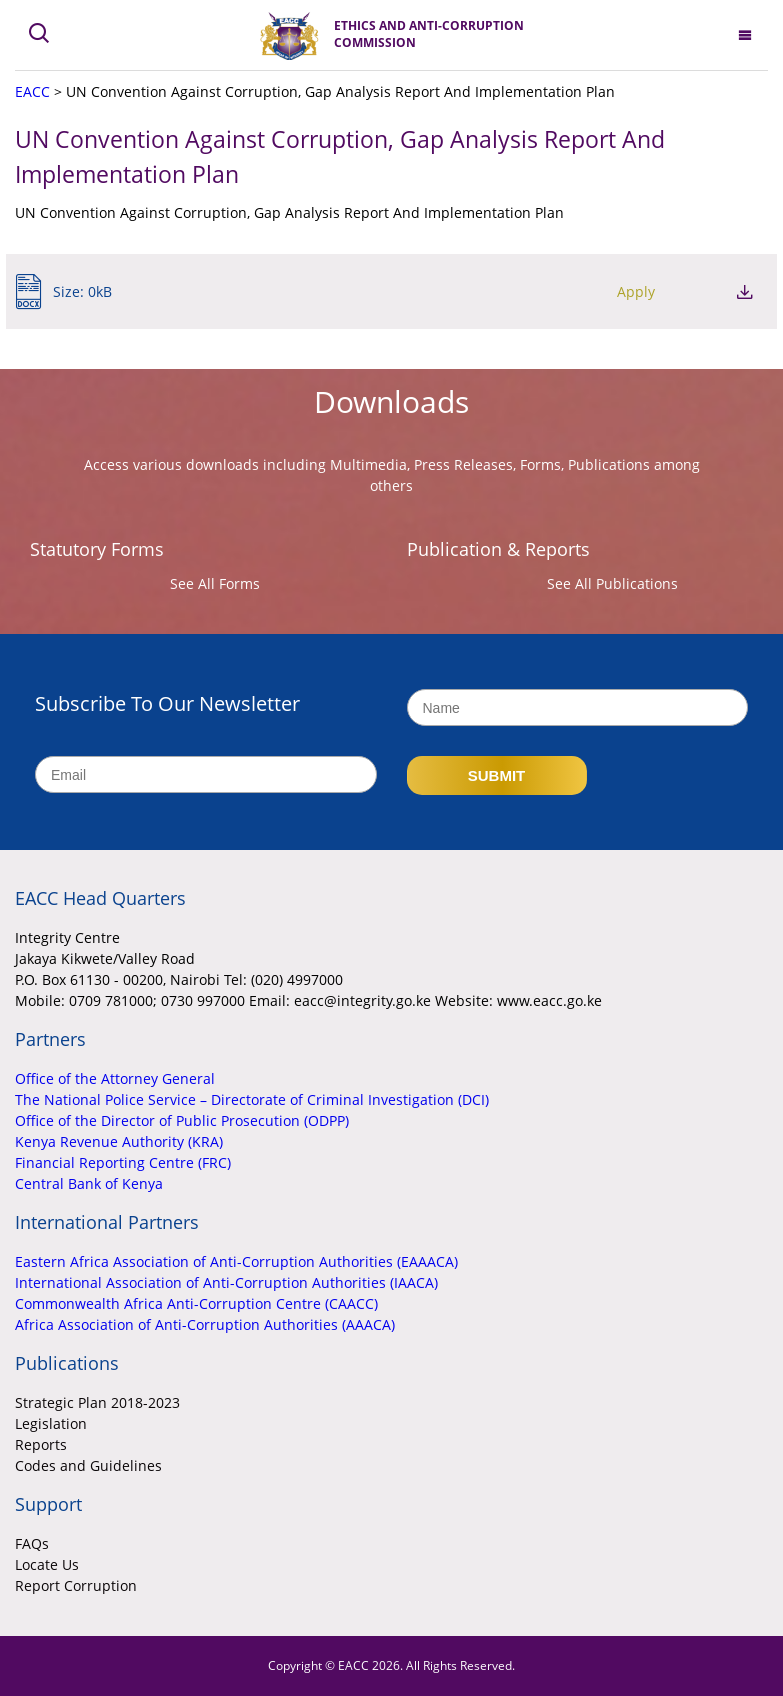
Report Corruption (76, 1585)
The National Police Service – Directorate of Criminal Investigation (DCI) (252, 1099)
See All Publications (612, 583)
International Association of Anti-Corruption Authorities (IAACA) (226, 1282)
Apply (636, 291)
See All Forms (215, 583)
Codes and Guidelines (88, 1465)
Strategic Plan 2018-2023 (97, 1402)
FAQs (32, 1543)
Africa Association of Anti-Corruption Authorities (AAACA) (205, 1324)
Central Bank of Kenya (89, 1183)
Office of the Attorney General (115, 1078)
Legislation (51, 1423)
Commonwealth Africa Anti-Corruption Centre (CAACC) (196, 1303)
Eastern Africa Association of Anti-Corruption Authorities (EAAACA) (236, 1261)
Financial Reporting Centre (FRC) (123, 1162)
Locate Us (47, 1564)
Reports (41, 1444)
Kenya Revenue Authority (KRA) (119, 1141)
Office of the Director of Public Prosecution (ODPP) (182, 1120)
